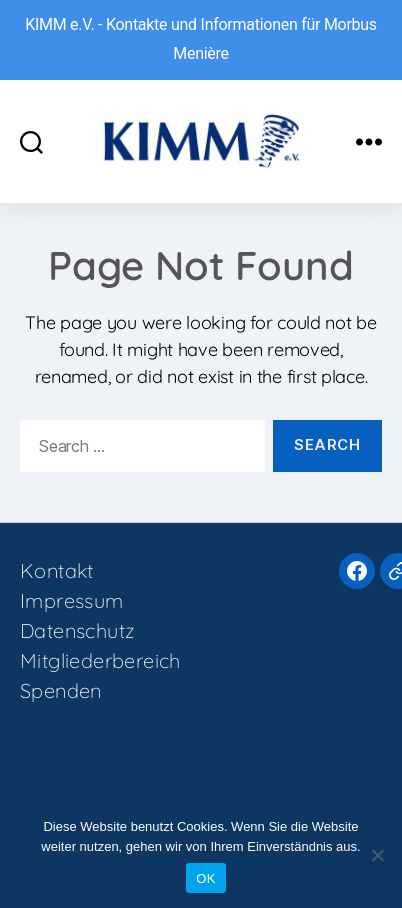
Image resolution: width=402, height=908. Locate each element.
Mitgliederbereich (100, 660)
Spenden (61, 690)
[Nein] (377, 855)
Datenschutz (77, 630)
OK (205, 878)
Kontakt (57, 570)
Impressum (72, 600)
